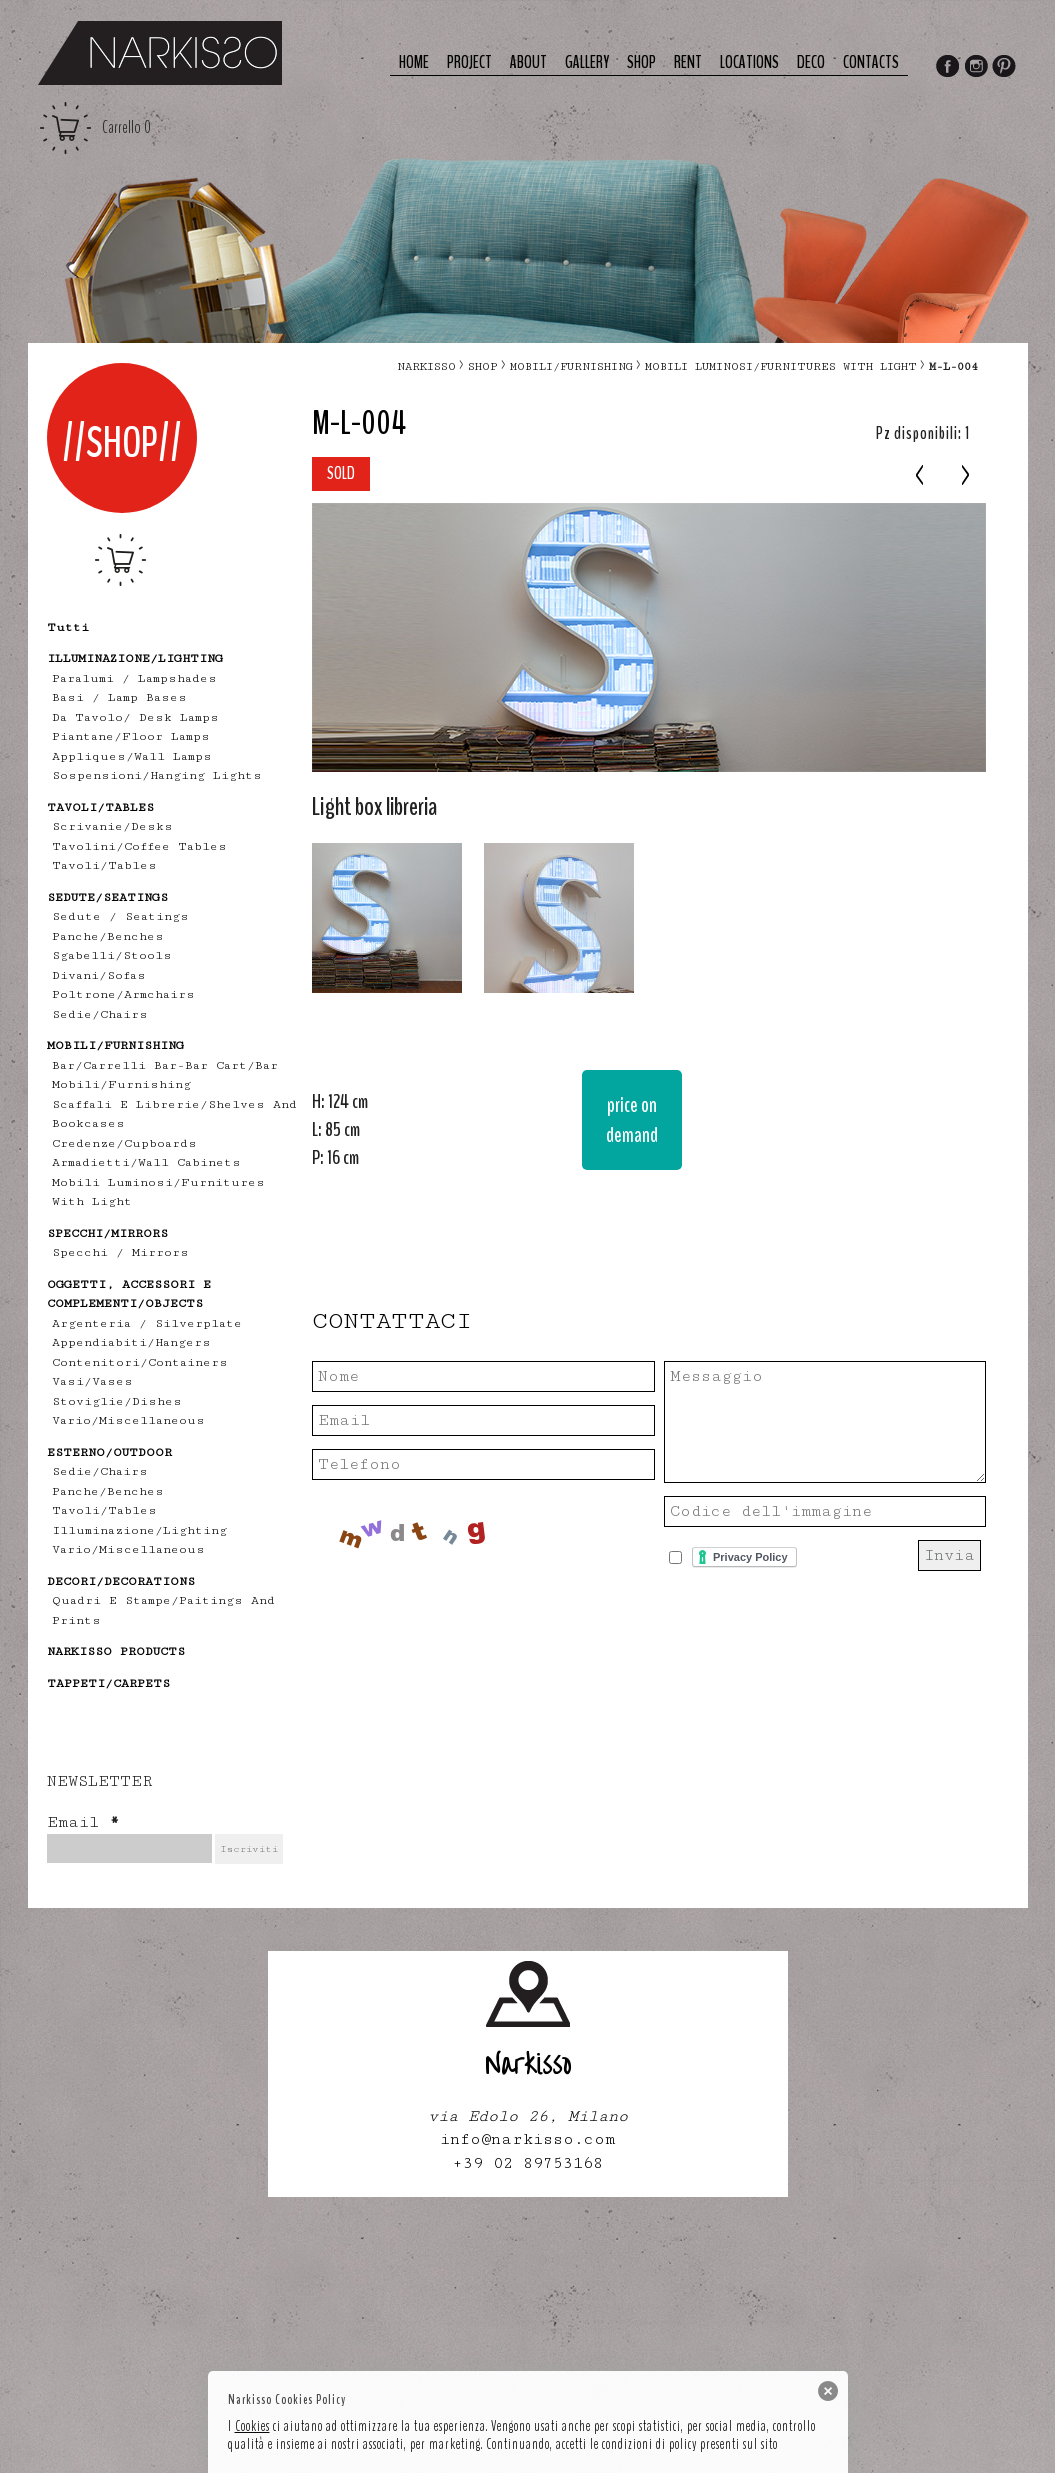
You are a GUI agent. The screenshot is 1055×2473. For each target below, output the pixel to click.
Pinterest (1005, 68)
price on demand (632, 1119)
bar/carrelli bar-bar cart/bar (165, 1065)
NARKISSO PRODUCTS (116, 1651)
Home (414, 62)
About (528, 62)
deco (811, 62)
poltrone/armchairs (123, 994)
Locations (749, 62)
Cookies (252, 2426)
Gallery (587, 62)
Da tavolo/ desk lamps (135, 717)
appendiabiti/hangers (131, 1342)
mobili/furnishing (121, 1084)
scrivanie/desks (112, 826)
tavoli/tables (104, 865)
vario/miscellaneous (128, 1420)
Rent (688, 62)
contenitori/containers (140, 1362)
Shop (641, 62)
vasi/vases (92, 1381)
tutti (68, 627)
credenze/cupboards (124, 1143)
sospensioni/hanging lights (157, 775)
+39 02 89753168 (527, 2163)
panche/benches (108, 936)
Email (83, 1822)
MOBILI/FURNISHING (571, 366)
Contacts (871, 62)
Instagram (976, 68)
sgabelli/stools (112, 955)
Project (469, 62)
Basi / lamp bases (119, 697)
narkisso (426, 366)
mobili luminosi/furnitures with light (781, 366)
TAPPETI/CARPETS (108, 1683)
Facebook (947, 68)
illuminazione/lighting (139, 1530)
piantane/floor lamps (131, 736)
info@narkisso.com (527, 2139)
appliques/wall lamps (132, 756)
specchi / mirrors (120, 1252)
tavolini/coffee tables (139, 846)
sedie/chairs (100, 1014)
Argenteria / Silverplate (147, 1323)
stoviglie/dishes (117, 1401)
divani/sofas (99, 975)
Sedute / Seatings (120, 916)
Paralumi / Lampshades (134, 678)
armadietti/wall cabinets (146, 1162)
